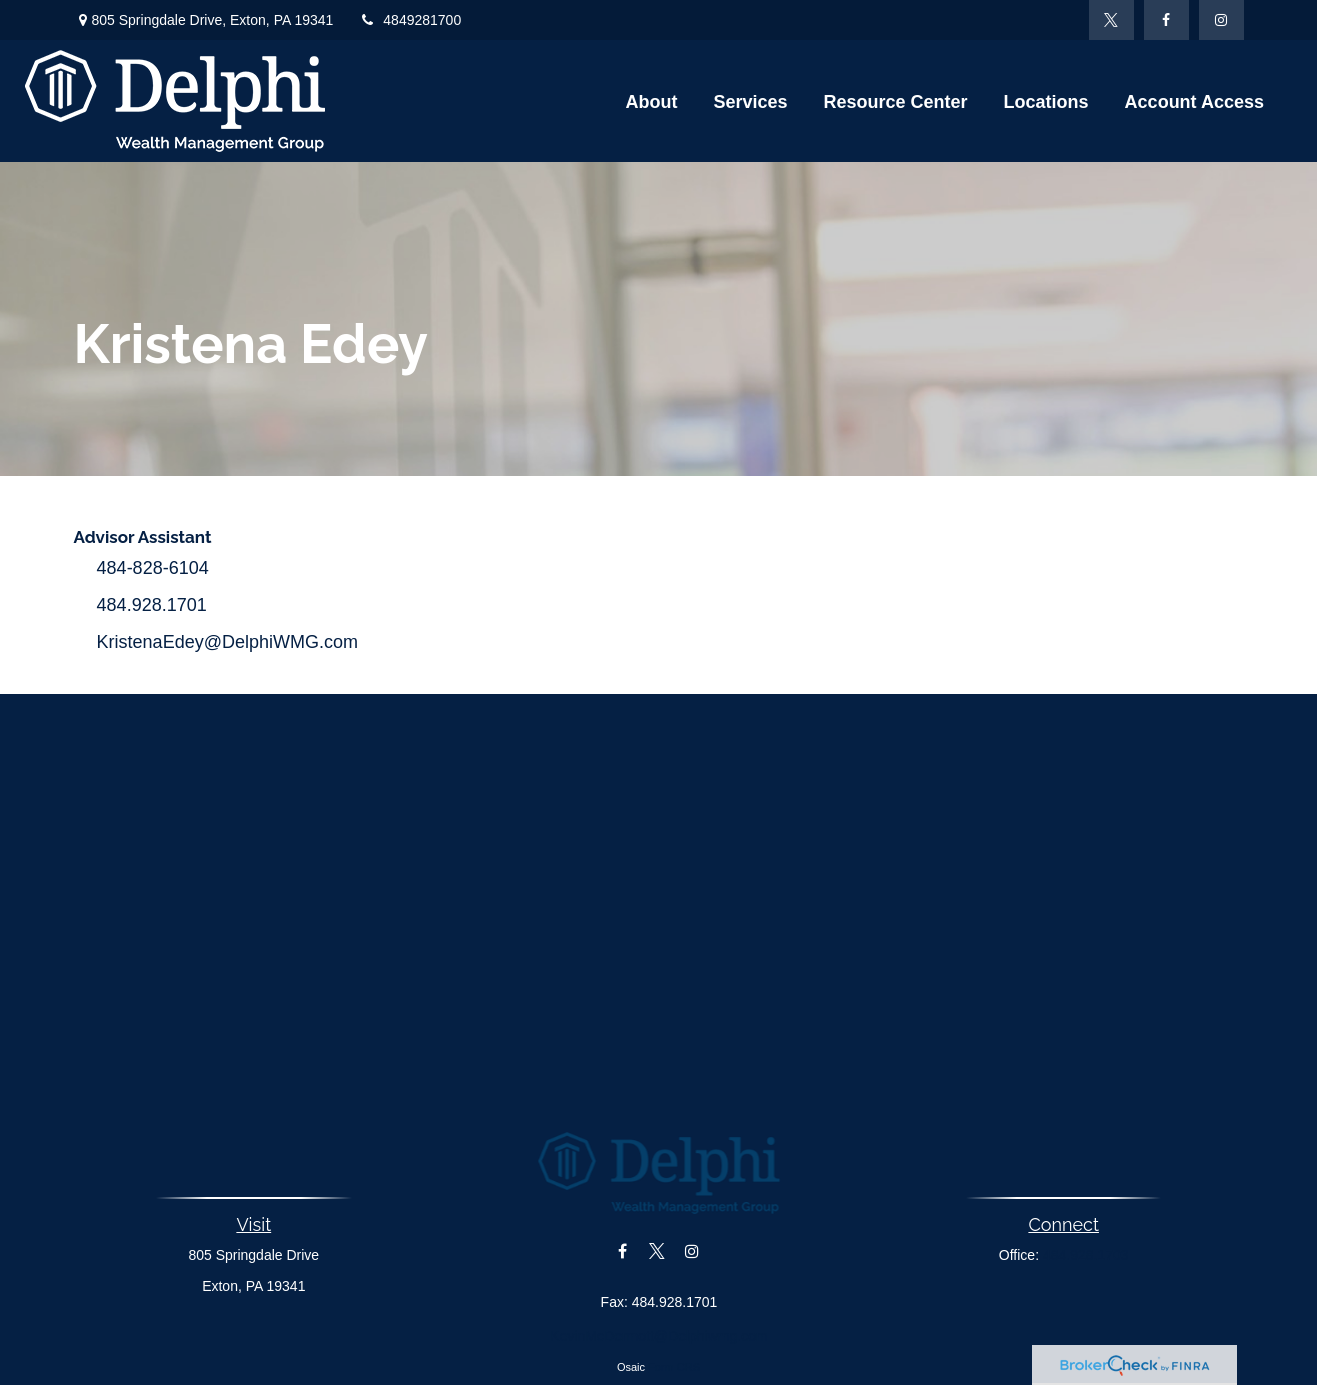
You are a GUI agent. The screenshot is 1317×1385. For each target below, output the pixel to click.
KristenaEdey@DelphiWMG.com (227, 642)
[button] (651, 100)
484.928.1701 (152, 605)
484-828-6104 (153, 568)
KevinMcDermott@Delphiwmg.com (658, 1336)
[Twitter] (1111, 20)
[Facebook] (1166, 20)
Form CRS (674, 1367)
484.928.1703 (1086, 1255)
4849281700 (409, 20)
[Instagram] (1221, 20)
